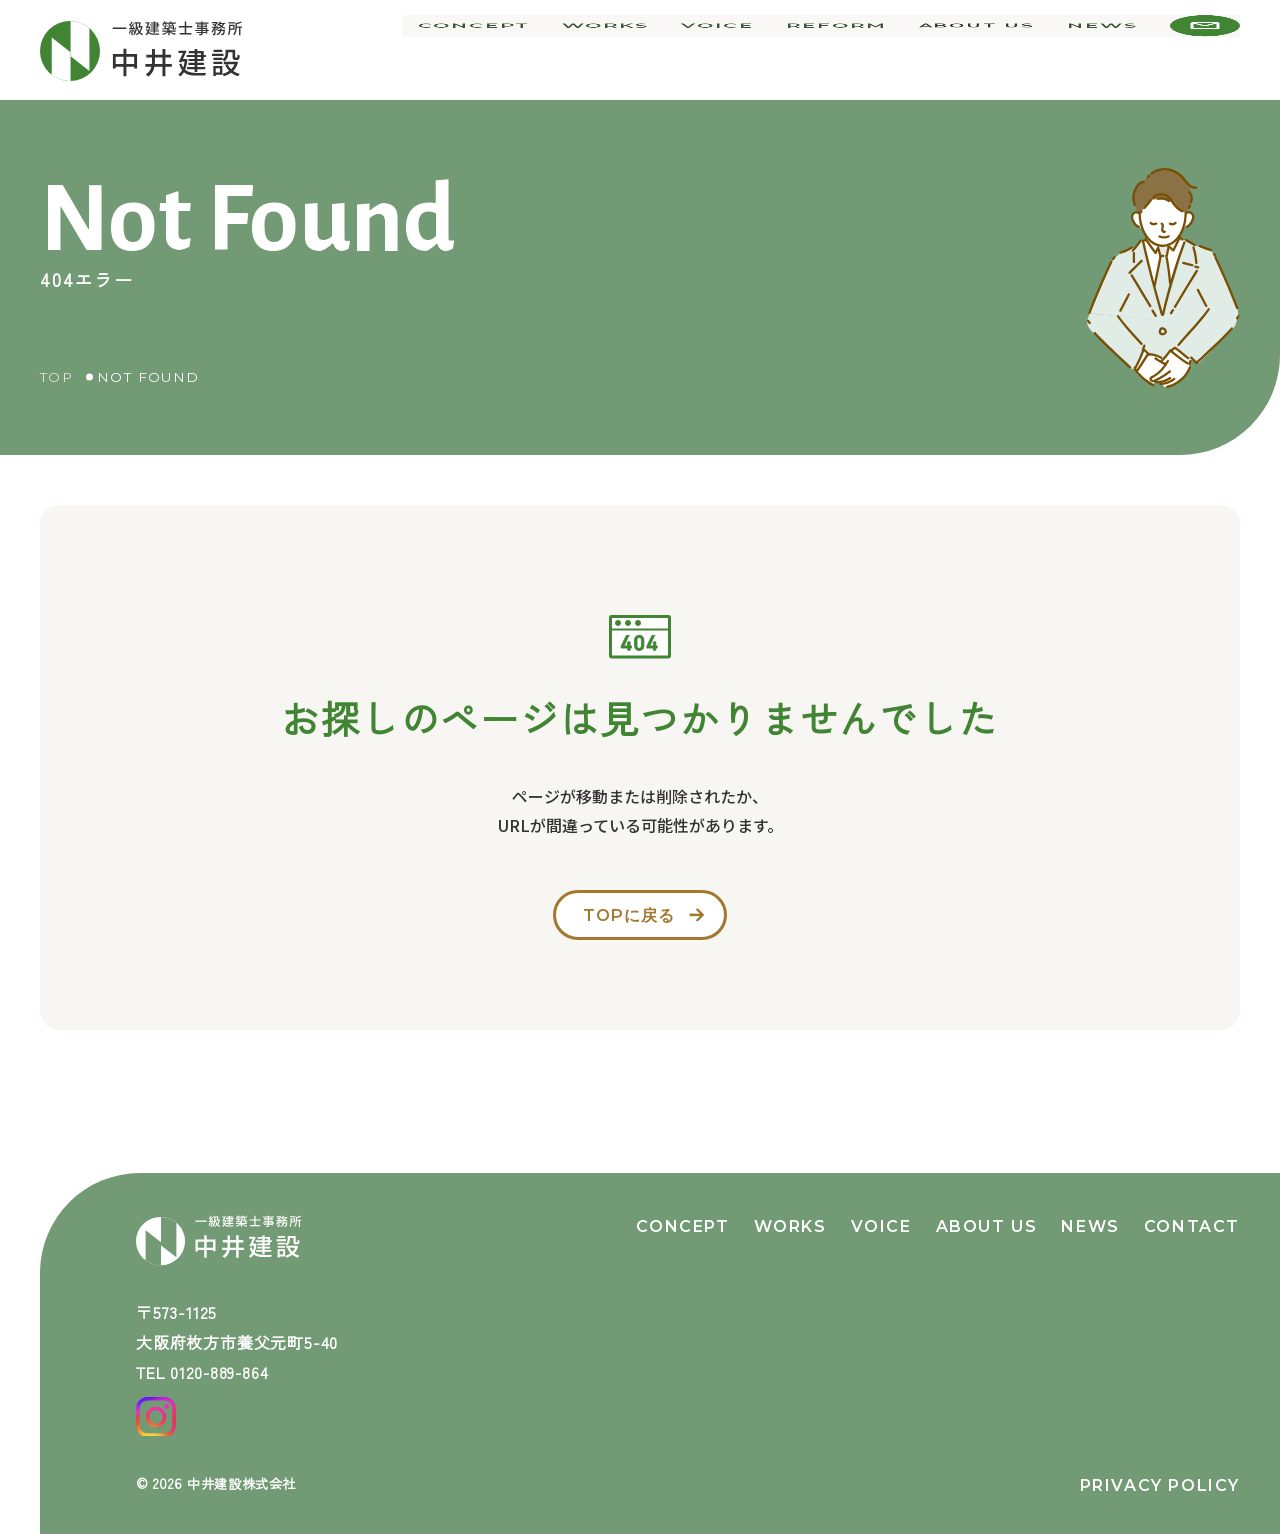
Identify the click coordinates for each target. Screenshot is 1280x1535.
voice (731, 50)
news (1104, 50)
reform (844, 50)
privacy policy (1160, 1485)
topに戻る (626, 920)
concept (497, 50)
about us (980, 50)
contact (1192, 1213)
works (623, 50)
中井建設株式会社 (246, 1483)
